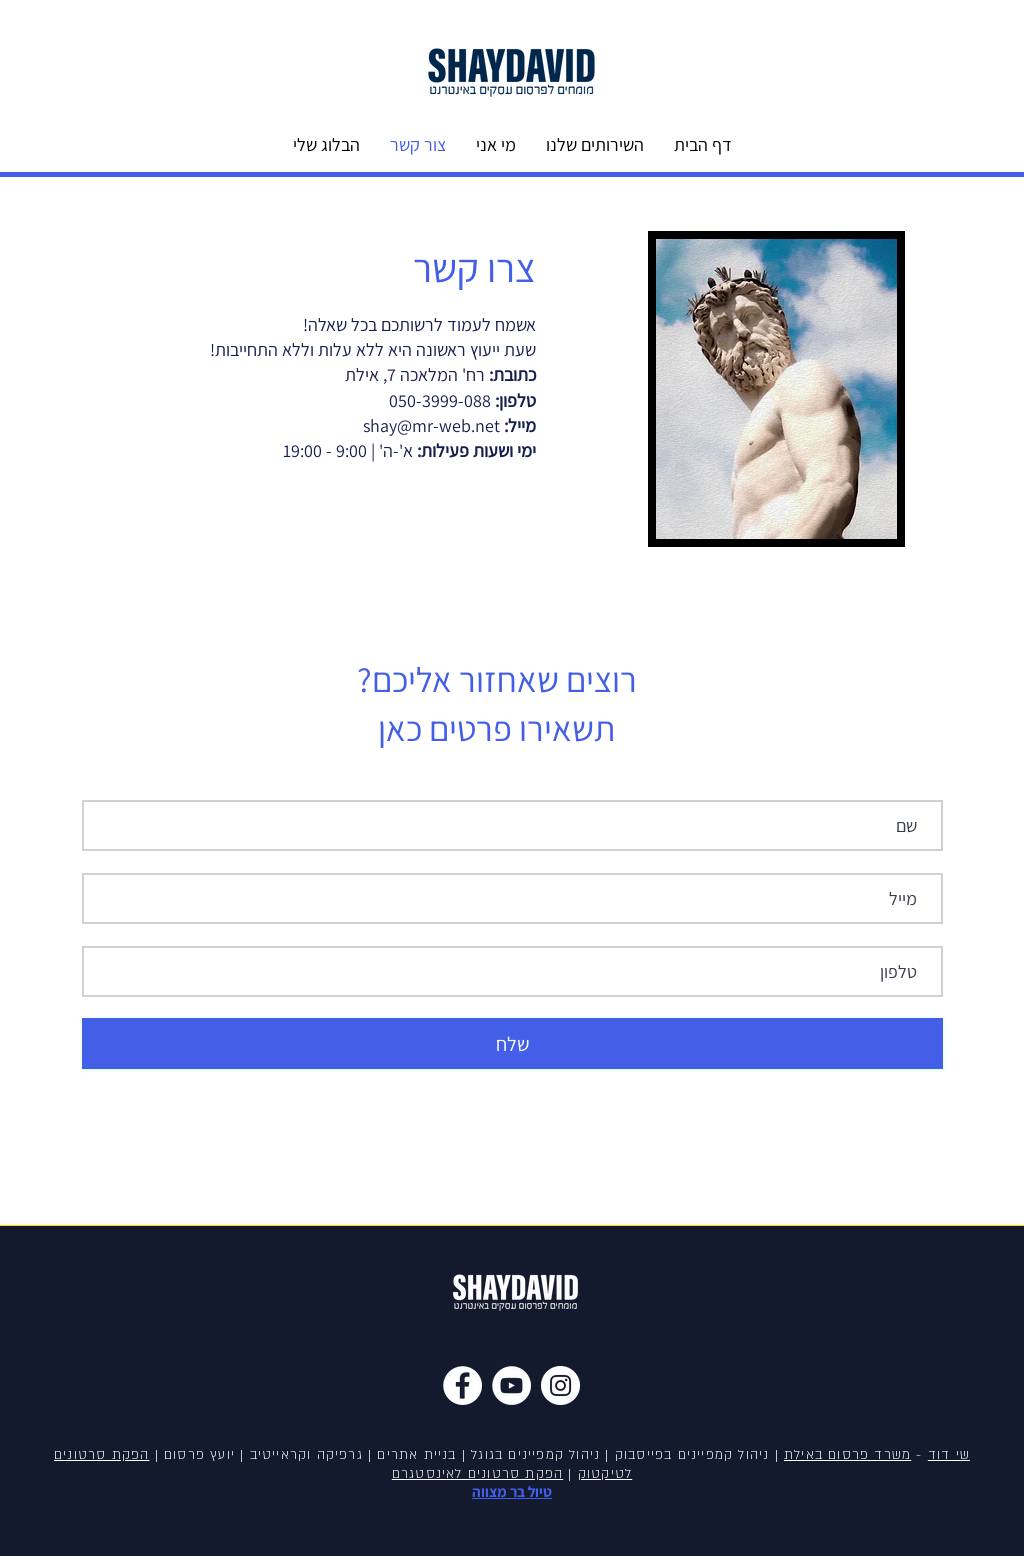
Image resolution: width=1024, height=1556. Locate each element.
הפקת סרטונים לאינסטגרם (477, 1474)
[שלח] (512, 1043)
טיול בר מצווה (512, 1491)
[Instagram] (560, 1385)
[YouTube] (511, 1385)
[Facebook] (462, 1385)
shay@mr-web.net (431, 425)
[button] (595, 145)
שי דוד (949, 1455)
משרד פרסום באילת (847, 1455)
